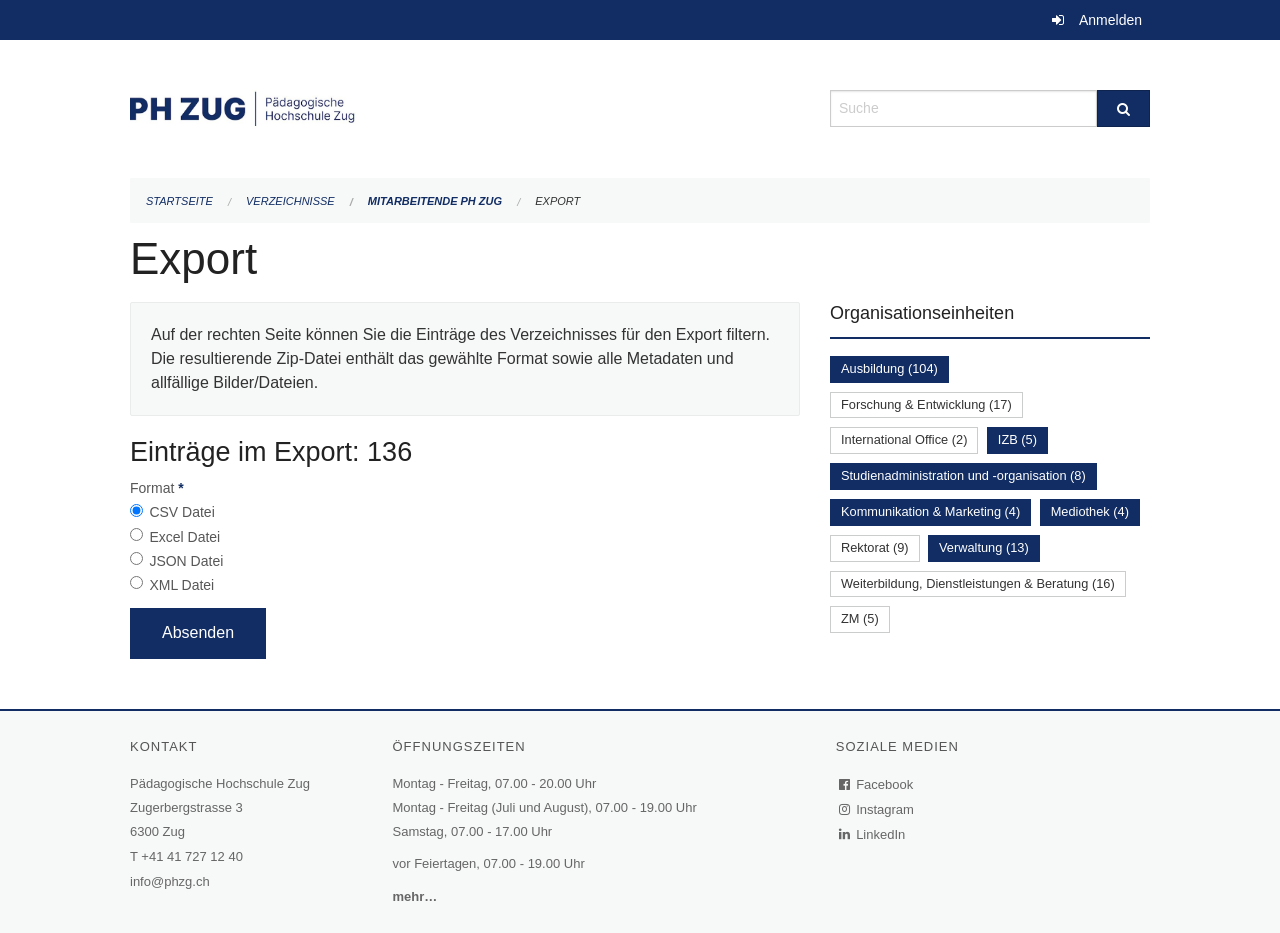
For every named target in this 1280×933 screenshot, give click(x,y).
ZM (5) (860, 618)
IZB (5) (1017, 439)
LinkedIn (873, 834)
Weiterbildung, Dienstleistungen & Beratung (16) (978, 583)
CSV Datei (181, 512)
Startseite (179, 201)
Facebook (877, 784)
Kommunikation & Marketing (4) (930, 511)
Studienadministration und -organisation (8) (963, 475)
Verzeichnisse (290, 201)
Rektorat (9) (875, 547)
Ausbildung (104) (889, 368)
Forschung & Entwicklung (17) (926, 404)
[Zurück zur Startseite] (465, 106)
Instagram (877, 809)
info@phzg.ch (170, 881)
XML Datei (181, 585)
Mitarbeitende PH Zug (435, 201)
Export (557, 201)
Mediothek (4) (1090, 511)
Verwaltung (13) (984, 547)
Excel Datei (184, 537)
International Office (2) (904, 439)
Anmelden (1110, 20)
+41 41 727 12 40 (192, 856)
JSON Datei (186, 561)
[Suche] (1123, 108)
